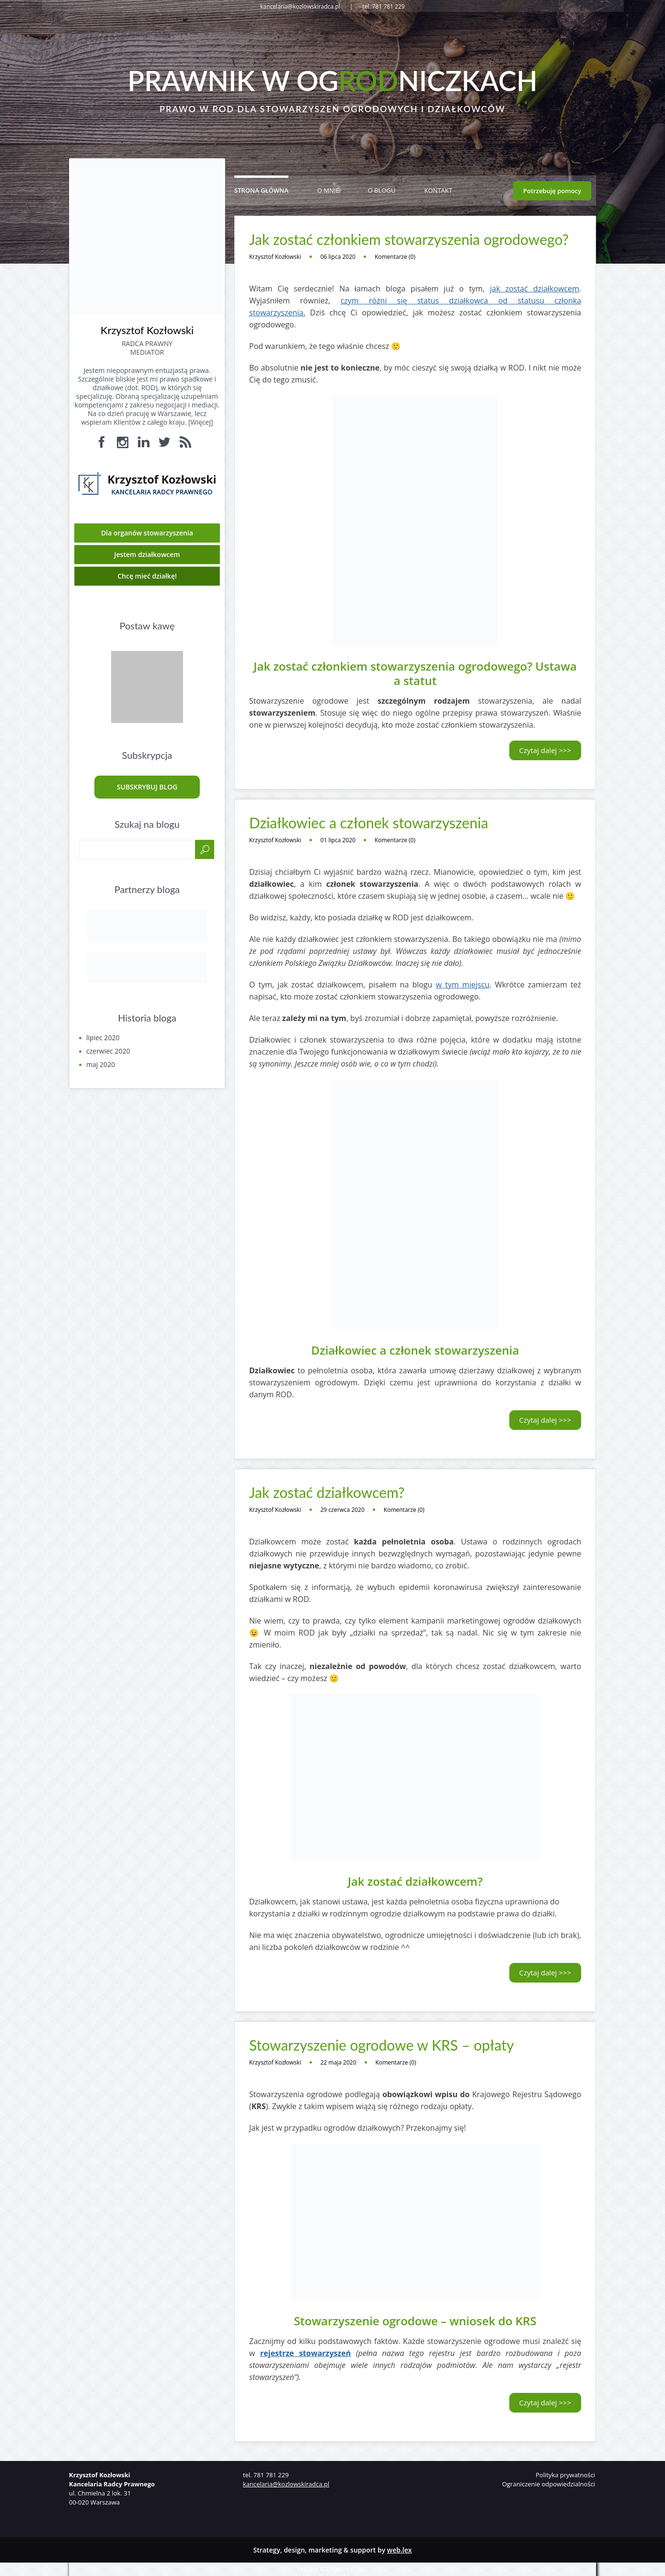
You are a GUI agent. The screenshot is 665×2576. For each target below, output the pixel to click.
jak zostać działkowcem (534, 288)
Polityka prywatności (565, 2475)
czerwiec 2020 (108, 1051)
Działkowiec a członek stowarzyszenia (368, 822)
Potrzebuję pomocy (552, 190)
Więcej (201, 422)
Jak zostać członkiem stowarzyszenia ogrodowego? (409, 239)
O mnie (328, 190)
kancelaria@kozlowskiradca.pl (286, 2484)
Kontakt (438, 190)
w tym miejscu (462, 984)
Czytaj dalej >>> (545, 750)
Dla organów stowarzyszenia (147, 532)
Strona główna (261, 190)
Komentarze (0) (395, 257)
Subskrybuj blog (147, 786)
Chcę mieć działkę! (147, 575)
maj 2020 (100, 1064)
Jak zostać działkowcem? (326, 1492)
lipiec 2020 (102, 1037)
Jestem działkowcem (147, 554)
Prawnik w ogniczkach (332, 80)
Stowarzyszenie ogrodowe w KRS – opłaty (381, 2045)
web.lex (399, 2549)
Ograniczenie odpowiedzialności (548, 2484)
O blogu (382, 190)
